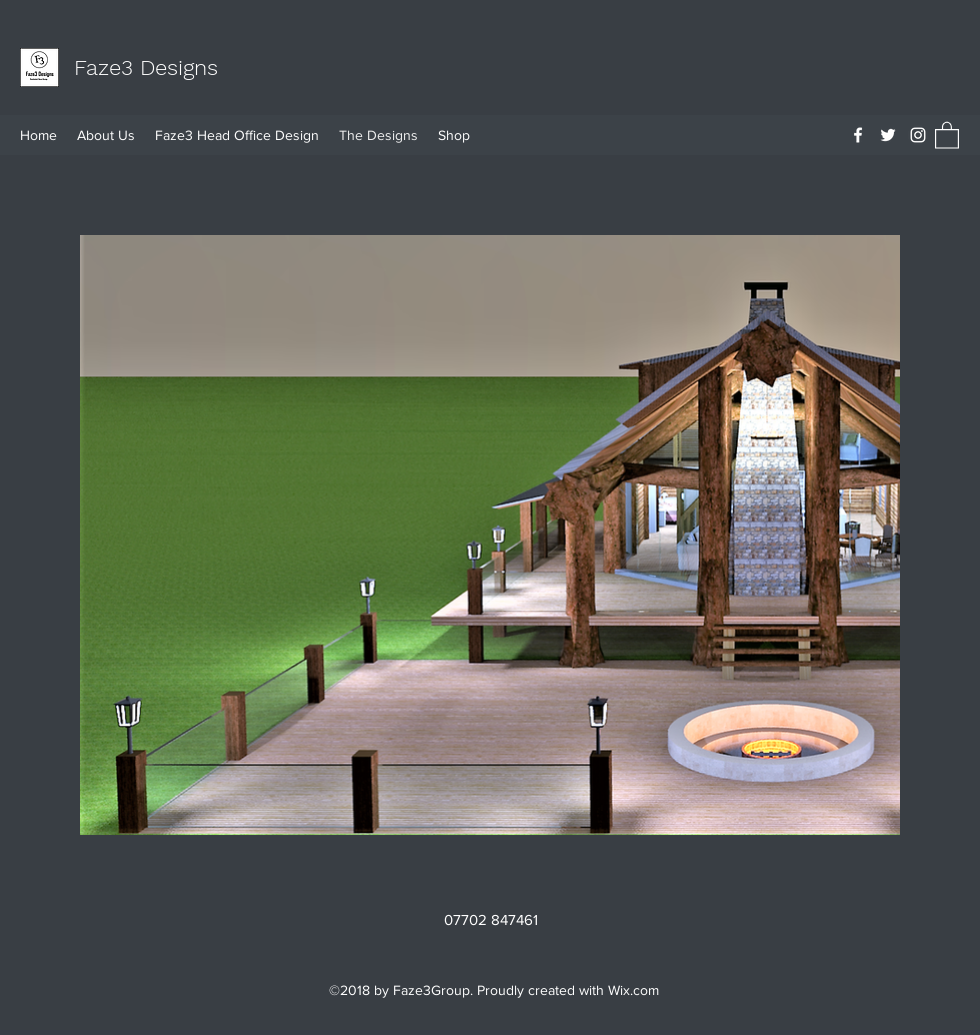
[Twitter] (888, 135)
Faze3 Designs (146, 67)
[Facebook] (858, 135)
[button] (947, 134)
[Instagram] (918, 135)
